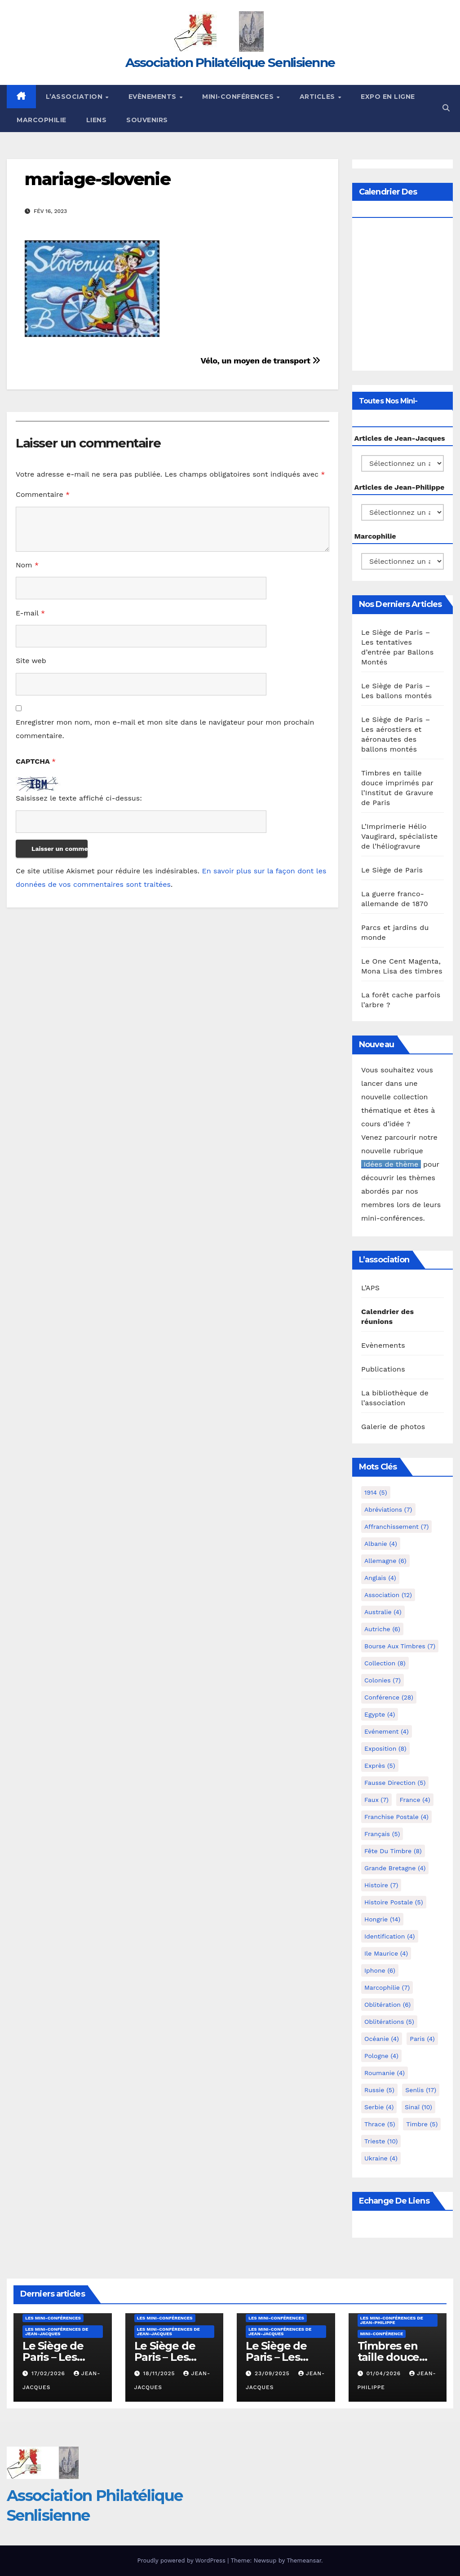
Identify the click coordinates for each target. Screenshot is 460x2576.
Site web (31, 660)
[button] (446, 108)
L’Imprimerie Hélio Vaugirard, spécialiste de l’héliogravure (399, 836)
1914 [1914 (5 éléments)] (375, 1492)
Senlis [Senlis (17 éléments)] (420, 2090)
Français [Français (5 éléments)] (382, 1833)
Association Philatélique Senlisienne (230, 62)
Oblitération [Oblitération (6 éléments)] (387, 2004)
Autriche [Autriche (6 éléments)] (382, 1629)
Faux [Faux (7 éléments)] (376, 1799)
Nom (27, 565)
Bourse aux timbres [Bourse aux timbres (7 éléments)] (399, 1646)
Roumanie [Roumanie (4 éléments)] (384, 2072)
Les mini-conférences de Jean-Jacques (56, 2331)
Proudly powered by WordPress (182, 2560)
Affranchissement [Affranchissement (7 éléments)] (396, 1526)
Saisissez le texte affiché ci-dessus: (79, 798)
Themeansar (304, 2560)
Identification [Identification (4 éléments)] (389, 1936)
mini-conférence (381, 2333)
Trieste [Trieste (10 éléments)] (381, 2141)
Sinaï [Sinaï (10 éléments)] (418, 2107)
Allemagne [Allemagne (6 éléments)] (385, 1560)
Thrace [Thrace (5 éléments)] (379, 2124)
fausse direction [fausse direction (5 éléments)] (394, 1782)
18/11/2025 (160, 2373)
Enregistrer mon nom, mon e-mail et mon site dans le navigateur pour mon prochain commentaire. (165, 729)
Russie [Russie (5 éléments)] (379, 2090)
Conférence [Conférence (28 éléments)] (388, 1697)
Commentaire (43, 494)
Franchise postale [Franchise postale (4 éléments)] (396, 1816)
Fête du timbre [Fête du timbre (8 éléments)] (393, 1851)
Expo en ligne (388, 97)
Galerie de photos (393, 1426)
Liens (96, 120)
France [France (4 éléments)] (414, 1799)
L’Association (75, 97)
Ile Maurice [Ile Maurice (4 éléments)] (386, 1953)
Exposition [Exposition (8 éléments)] (385, 1748)
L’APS (370, 1288)
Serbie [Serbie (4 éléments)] (379, 2107)
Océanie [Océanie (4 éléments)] (381, 2038)
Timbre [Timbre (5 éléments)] (422, 2124)
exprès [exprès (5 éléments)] (379, 1765)
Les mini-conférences (53, 2317)
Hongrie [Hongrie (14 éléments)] (382, 1919)
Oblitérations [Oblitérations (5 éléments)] (389, 2021)
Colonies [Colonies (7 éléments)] (382, 1680)
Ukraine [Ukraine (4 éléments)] (381, 2158)
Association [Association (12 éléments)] (388, 1594)
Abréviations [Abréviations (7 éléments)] (388, 1509)
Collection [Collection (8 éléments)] (385, 1663)
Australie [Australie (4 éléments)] (383, 1612)
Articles (318, 97)
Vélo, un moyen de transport (260, 360)
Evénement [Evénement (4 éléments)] (386, 1731)
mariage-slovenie (97, 179)
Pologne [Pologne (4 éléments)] (381, 2055)
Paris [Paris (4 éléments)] (422, 2038)
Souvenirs (147, 120)
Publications (383, 1369)
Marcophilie (41, 120)
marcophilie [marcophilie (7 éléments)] (387, 1987)
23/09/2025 (273, 2373)
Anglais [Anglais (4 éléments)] (380, 1577)
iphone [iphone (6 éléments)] (379, 1970)
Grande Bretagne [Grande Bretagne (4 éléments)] (394, 1868)
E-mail (30, 613)
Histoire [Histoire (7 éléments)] (381, 1885)
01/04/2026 (384, 2373)
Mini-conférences (239, 97)
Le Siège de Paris (392, 870)
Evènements (153, 97)
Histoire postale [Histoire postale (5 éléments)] (393, 1902)
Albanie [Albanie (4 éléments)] (380, 1543)
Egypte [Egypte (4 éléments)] (379, 1714)
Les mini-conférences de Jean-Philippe (391, 2320)
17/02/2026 (49, 2373)
